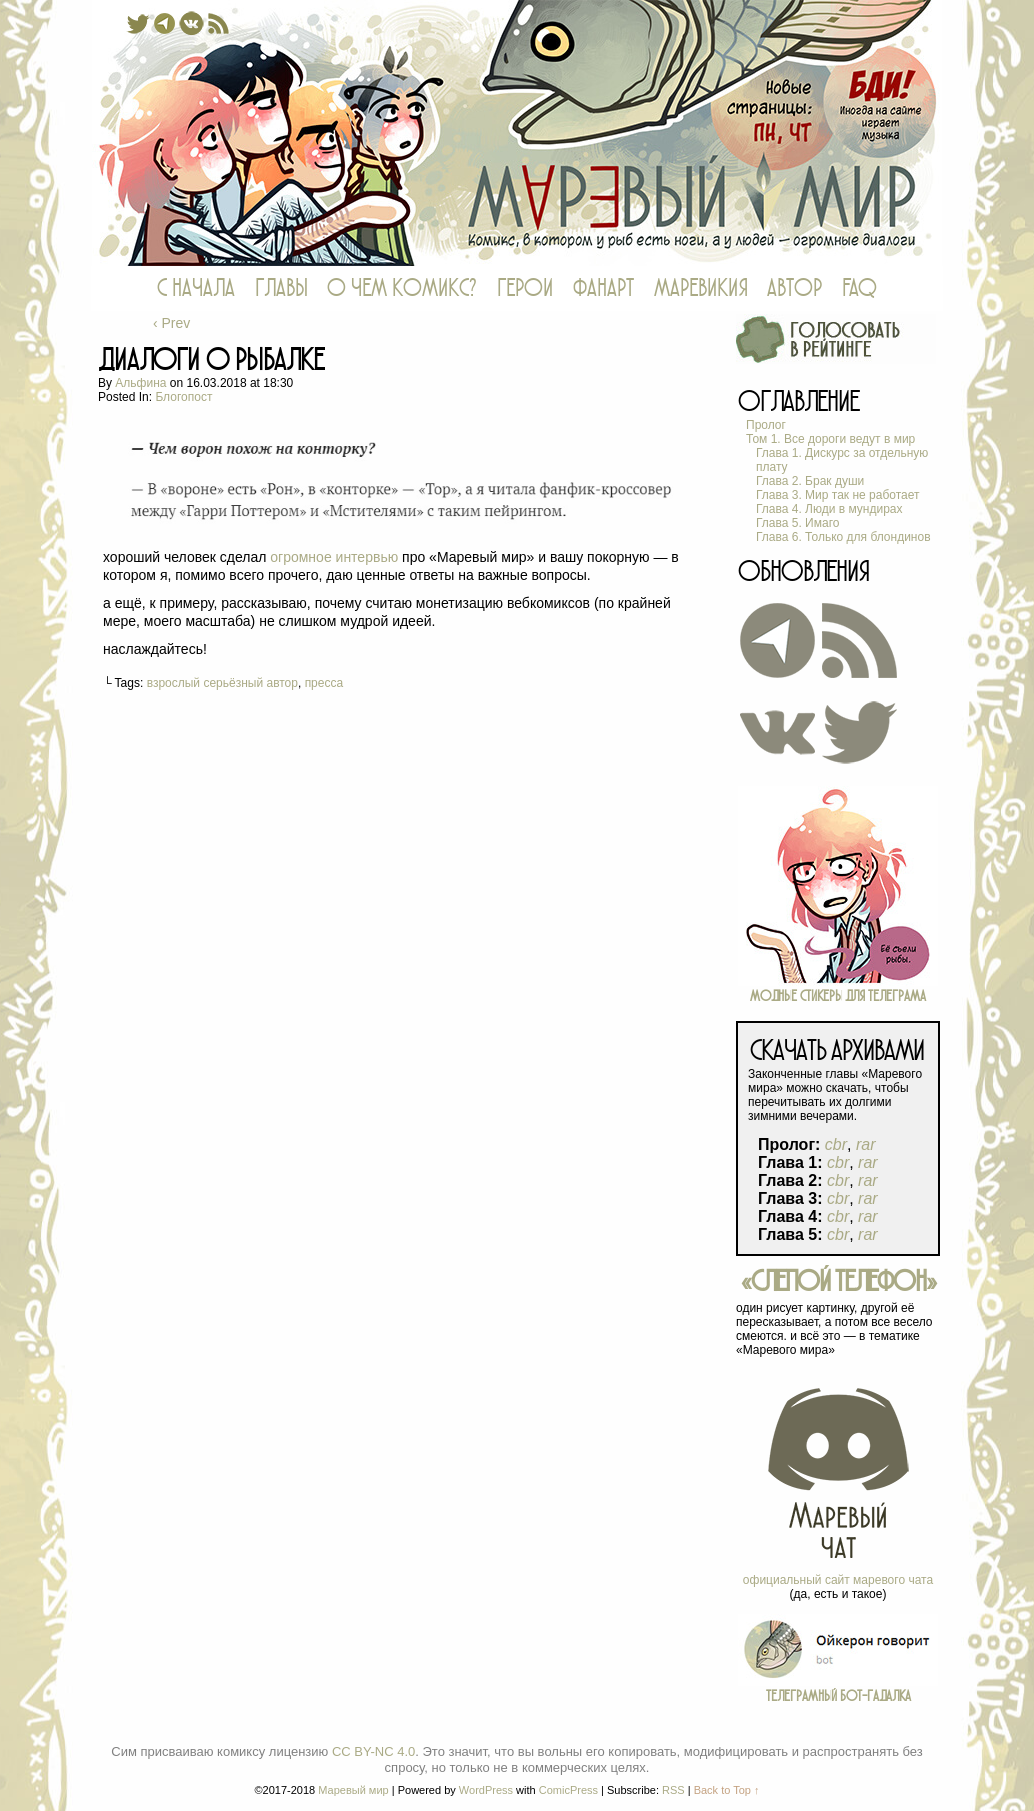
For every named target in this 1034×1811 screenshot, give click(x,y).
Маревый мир (517, 133)
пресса (324, 683)
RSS (673, 1790)
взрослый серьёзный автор (222, 683)
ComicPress (568, 1790)
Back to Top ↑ (727, 1790)
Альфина (140, 383)
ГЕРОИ (525, 288)
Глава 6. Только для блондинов (843, 537)
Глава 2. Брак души (810, 481)
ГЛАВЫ (281, 288)
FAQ (859, 288)
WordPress (486, 1790)
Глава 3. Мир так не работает (838, 495)
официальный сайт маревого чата (838, 1580)
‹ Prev (171, 323)
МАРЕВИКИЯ (700, 288)
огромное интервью (334, 557)
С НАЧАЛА (196, 288)
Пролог (766, 425)
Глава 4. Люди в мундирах (829, 509)
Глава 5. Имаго (797, 523)
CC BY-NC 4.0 (373, 1751)
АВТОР (794, 288)
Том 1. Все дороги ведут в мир (830, 439)
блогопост (183, 397)
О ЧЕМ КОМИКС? (402, 288)
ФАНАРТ (603, 288)
